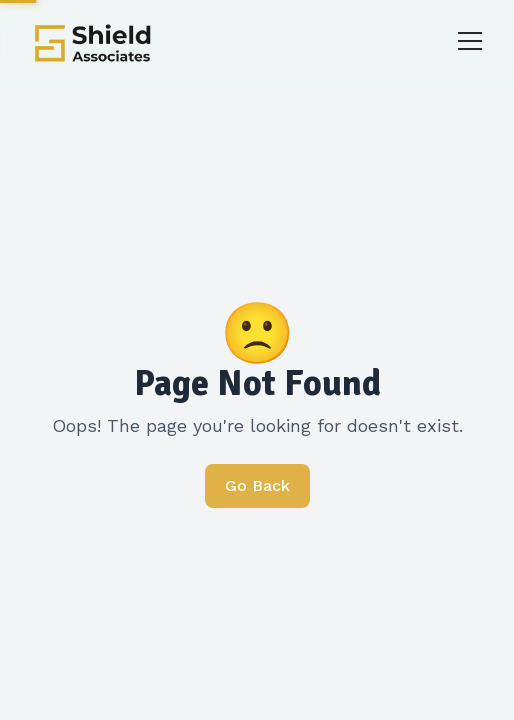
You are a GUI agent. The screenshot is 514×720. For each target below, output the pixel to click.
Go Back (257, 485)
